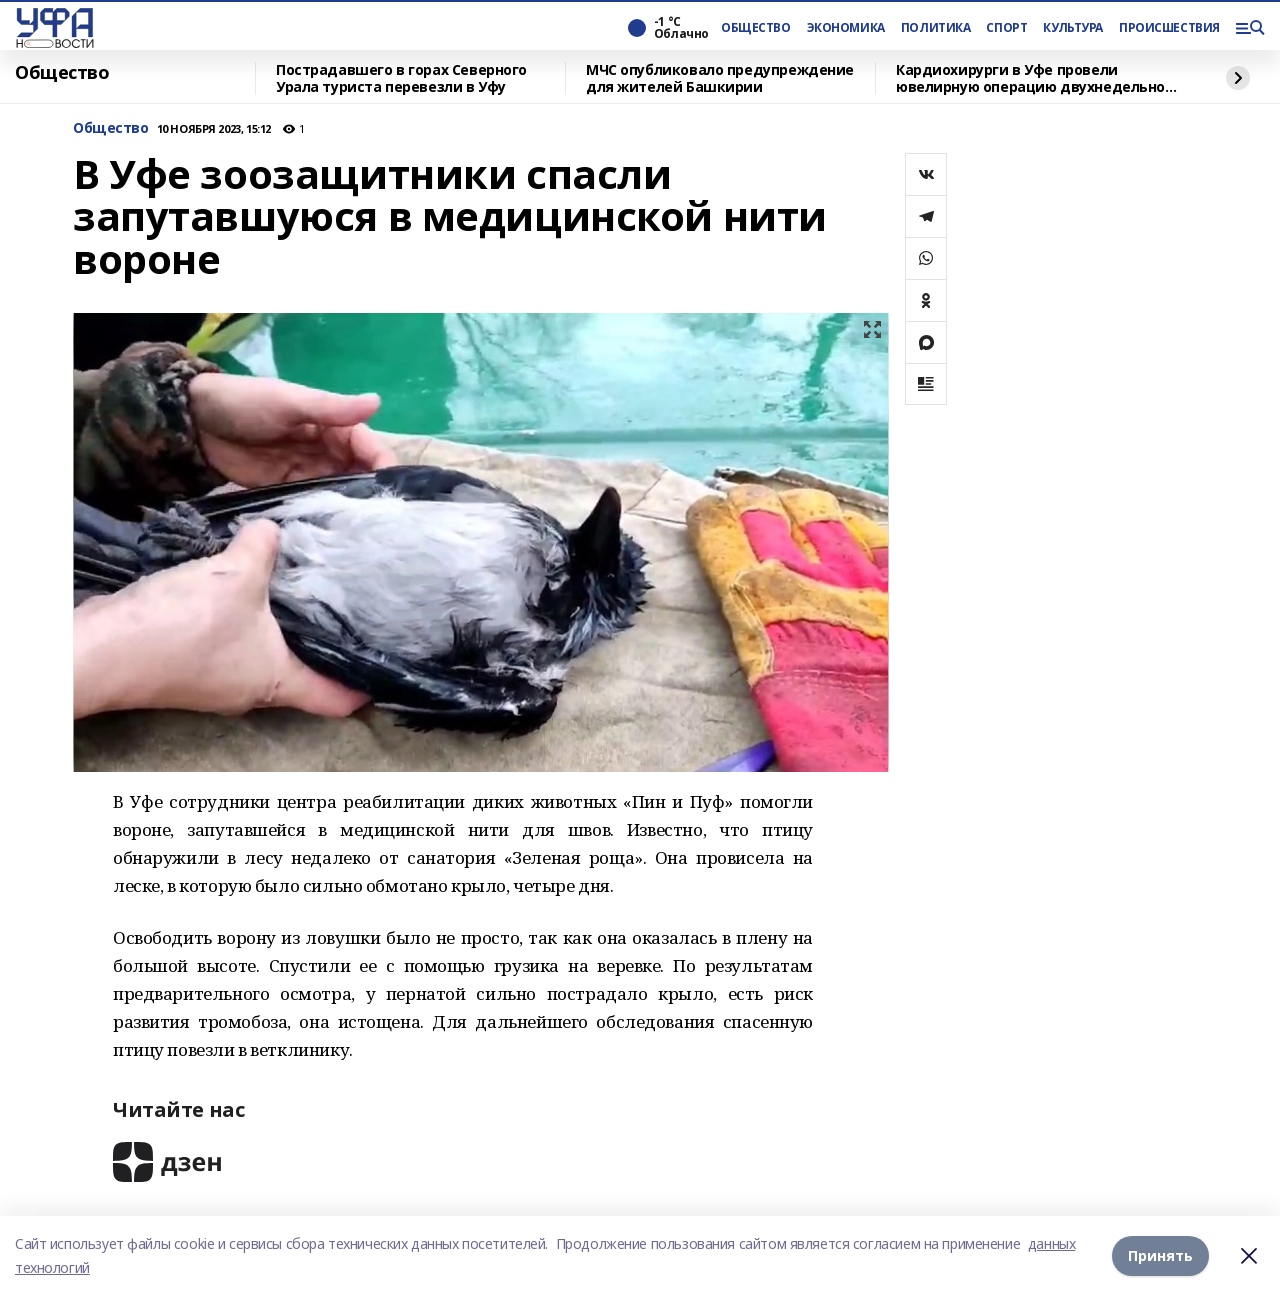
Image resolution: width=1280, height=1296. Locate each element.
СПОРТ (1006, 28)
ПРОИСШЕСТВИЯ (1169, 28)
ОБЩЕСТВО (756, 28)
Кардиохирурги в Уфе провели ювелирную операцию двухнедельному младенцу (1040, 78)
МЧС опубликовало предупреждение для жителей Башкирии (720, 78)
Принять (1160, 1255)
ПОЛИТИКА (936, 28)
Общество (62, 73)
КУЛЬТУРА (1073, 28)
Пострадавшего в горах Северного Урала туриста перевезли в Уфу (401, 78)
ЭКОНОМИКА (846, 28)
